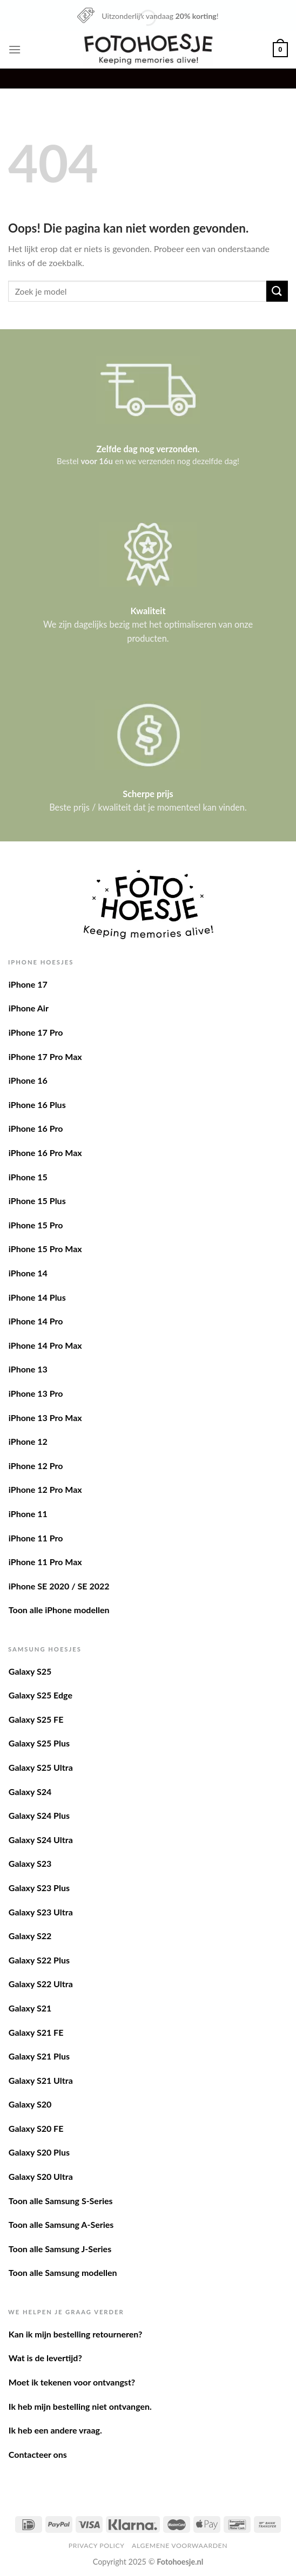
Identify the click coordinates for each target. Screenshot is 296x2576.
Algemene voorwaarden (179, 2545)
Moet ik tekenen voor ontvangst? (72, 2382)
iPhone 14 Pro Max (45, 1345)
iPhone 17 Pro (36, 1032)
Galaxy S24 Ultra (41, 1839)
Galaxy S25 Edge (40, 1695)
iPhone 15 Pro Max (45, 1248)
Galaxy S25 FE (36, 1719)
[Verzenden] (277, 291)
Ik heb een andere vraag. (55, 2430)
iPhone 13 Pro (36, 1393)
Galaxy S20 (30, 2104)
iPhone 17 (28, 984)
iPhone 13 (28, 1369)
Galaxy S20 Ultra (41, 2176)
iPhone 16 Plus (37, 1104)
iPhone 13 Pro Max (45, 1417)
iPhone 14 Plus (37, 1297)
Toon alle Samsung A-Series (61, 2224)
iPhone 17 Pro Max (45, 1056)
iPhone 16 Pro (36, 1128)
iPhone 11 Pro (36, 1538)
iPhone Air (29, 1008)
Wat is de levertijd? (45, 2358)
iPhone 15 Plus (37, 1200)
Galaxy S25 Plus (39, 1743)
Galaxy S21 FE (36, 2032)
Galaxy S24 (30, 1791)
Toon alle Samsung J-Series (60, 2249)
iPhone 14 (28, 1273)
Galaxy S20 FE (36, 2128)
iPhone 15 (28, 1177)
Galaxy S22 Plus (39, 1960)
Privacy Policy (97, 2545)
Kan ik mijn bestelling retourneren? (76, 2334)
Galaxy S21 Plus (39, 2056)
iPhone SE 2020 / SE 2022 (59, 1586)
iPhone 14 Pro (36, 1321)
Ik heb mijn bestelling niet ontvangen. (80, 2406)
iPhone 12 (28, 1441)
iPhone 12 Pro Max (45, 1489)
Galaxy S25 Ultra (41, 1767)
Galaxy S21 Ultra (41, 2080)
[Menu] (14, 49)
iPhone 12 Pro (36, 1465)
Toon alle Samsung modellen (63, 2272)
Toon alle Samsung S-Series (61, 2201)
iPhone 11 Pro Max (45, 1562)
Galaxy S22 (30, 1936)
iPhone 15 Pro (36, 1225)
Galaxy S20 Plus (39, 2152)
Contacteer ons (38, 2454)
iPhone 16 (28, 1080)
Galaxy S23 (30, 1863)
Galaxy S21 (30, 2008)
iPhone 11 (28, 1513)
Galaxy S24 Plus (39, 1815)
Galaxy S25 (30, 1671)
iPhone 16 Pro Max (45, 1152)
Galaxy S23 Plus (39, 1887)
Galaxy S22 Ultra (41, 1984)
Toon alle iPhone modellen (59, 1610)
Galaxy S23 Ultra (41, 1912)
